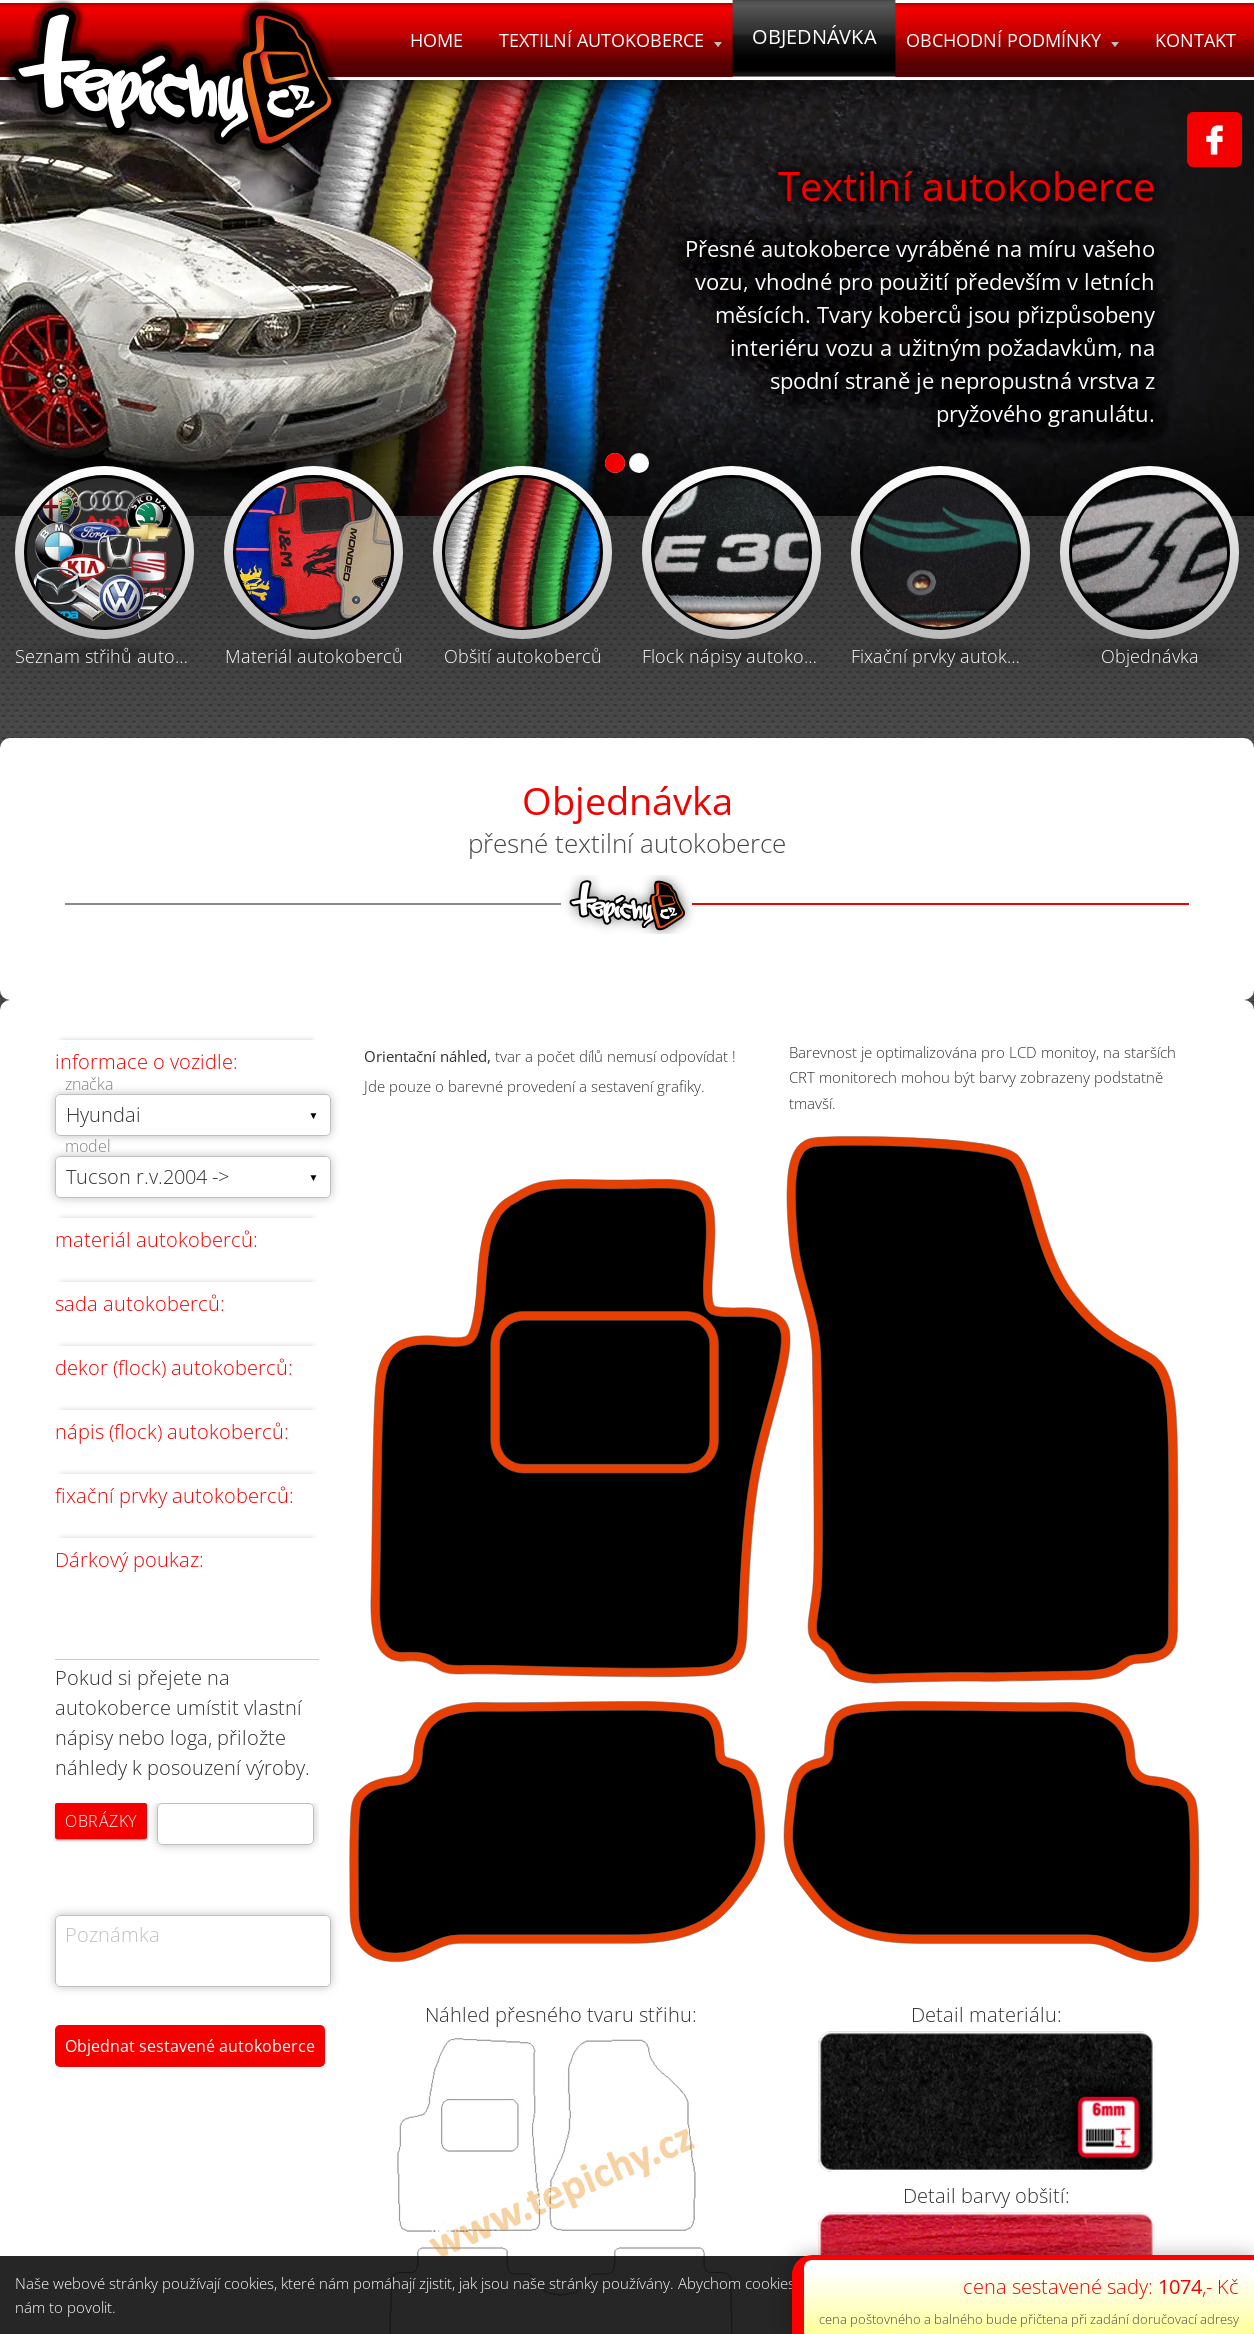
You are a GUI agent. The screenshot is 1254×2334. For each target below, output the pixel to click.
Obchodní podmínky (1012, 40)
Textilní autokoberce (610, 40)
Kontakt (1195, 40)
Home (436, 40)
